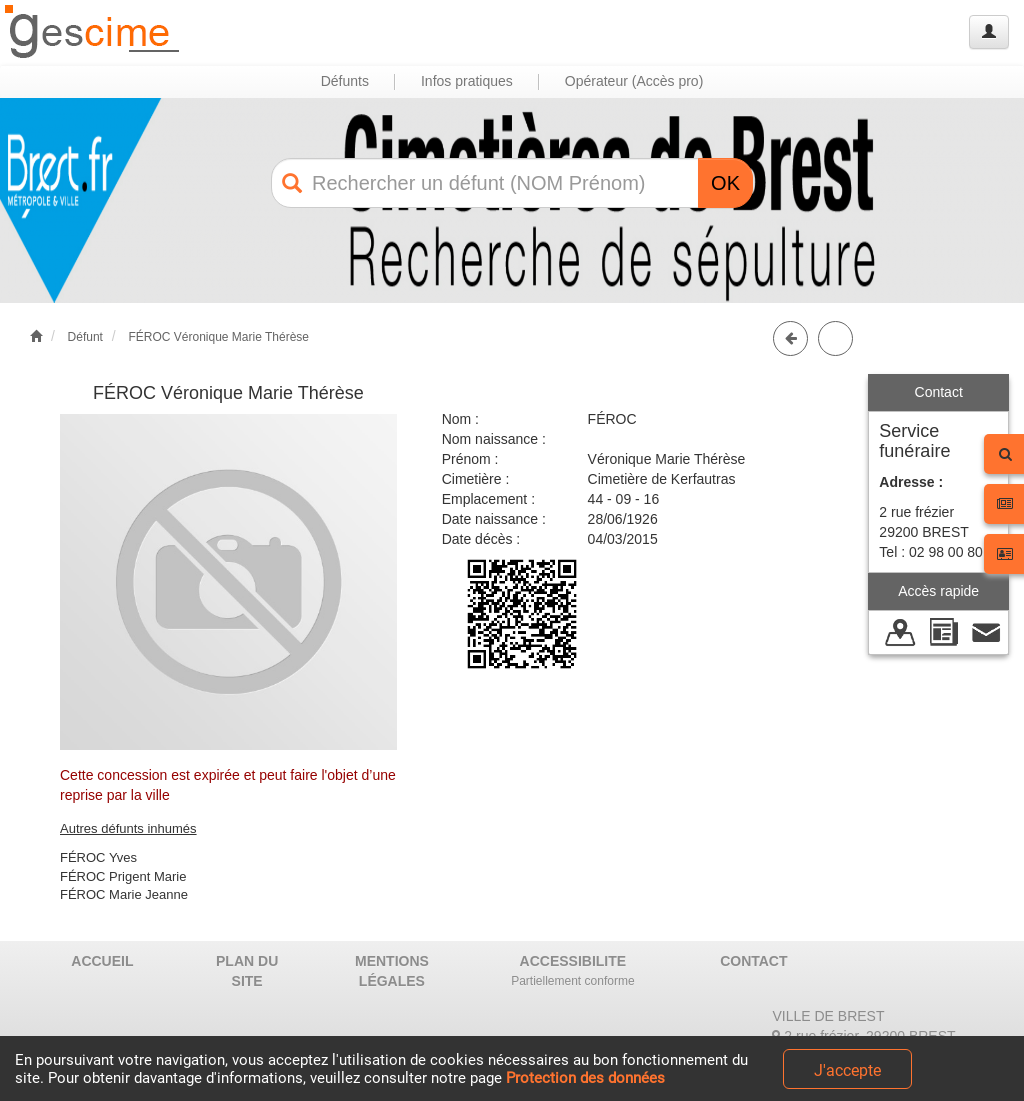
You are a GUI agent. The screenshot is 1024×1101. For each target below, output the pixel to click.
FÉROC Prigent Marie (123, 876)
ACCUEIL (102, 961)
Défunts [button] (345, 81)
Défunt (85, 337)
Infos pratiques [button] (467, 81)
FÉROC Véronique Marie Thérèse (218, 337)
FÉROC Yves (98, 857)
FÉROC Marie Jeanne (124, 894)
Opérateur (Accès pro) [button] (634, 81)
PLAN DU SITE (247, 971)
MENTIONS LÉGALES (392, 971)
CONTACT (753, 961)
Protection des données (585, 1078)
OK (725, 183)
